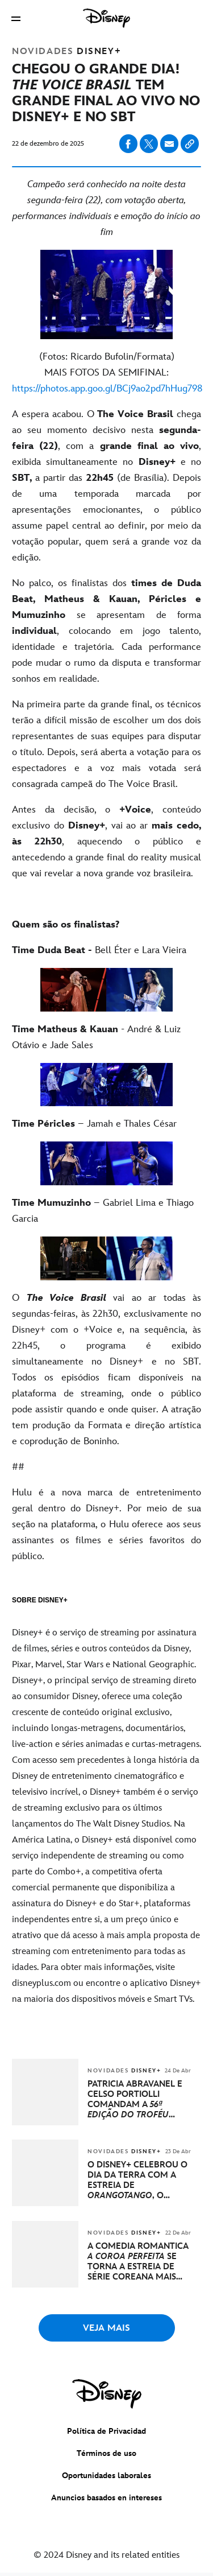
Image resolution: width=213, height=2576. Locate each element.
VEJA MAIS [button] (106, 2328)
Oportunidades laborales (106, 2475)
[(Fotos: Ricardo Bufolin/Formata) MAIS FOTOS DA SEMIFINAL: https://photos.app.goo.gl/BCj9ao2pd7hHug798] (106, 373)
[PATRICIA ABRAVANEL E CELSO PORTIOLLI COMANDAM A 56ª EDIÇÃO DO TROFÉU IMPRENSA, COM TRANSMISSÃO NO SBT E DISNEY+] (139, 2099)
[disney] (106, 2394)
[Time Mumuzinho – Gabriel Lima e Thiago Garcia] (106, 1211)
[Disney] (107, 18)
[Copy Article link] (190, 143)
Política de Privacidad (106, 2431)
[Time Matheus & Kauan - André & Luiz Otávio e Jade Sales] (106, 1037)
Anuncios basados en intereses (106, 2498)
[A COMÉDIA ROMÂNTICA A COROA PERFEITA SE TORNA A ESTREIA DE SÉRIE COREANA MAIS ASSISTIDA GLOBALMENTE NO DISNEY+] (139, 2261)
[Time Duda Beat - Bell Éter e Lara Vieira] (106, 950)
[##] (106, 1467)
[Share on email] (169, 144)
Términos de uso (106, 2453)
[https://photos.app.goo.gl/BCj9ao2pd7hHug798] (107, 388)
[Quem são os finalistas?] (106, 925)
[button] (16, 18)
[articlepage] (46, 2122)
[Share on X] (149, 143)
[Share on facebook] (128, 143)
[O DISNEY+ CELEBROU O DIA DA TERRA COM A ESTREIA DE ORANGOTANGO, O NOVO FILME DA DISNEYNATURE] (139, 2180)
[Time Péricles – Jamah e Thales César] (106, 1124)
